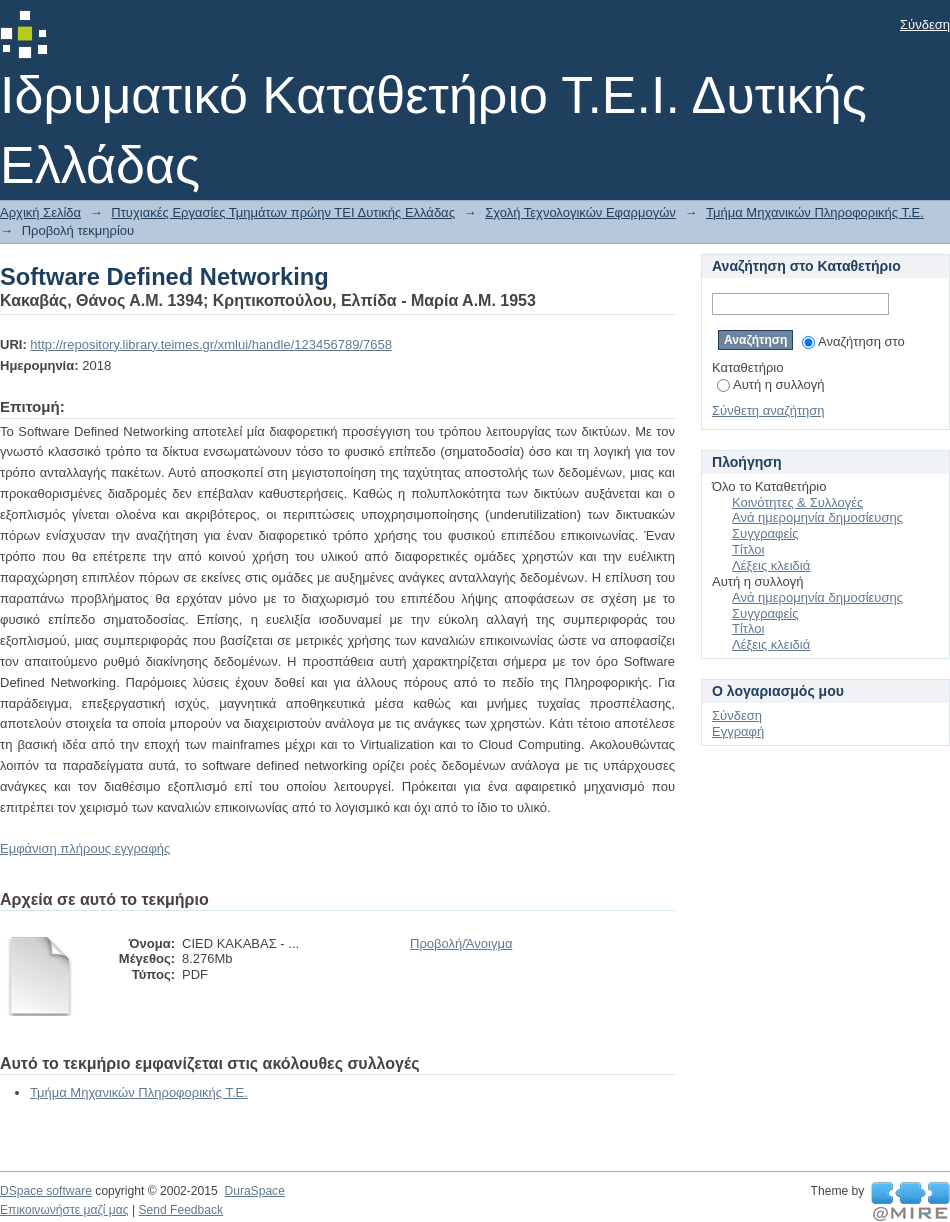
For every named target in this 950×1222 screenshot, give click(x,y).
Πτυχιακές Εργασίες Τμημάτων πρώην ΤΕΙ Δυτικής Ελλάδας (283, 212)
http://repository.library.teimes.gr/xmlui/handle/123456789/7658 (211, 344)
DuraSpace (254, 1191)
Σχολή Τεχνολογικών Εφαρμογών (580, 212)
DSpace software (46, 1191)
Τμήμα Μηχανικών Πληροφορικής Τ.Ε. (815, 212)
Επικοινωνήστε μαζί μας (64, 1210)
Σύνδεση (925, 24)
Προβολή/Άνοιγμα (461, 943)
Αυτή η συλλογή (771, 384)
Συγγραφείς (765, 533)
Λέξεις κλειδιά (771, 565)
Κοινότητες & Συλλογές (797, 502)
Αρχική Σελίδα (40, 212)
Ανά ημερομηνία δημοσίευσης (817, 517)
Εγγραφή (738, 731)
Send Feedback (180, 1210)
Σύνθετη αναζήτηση (768, 410)
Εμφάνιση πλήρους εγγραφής (85, 848)
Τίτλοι (748, 549)
